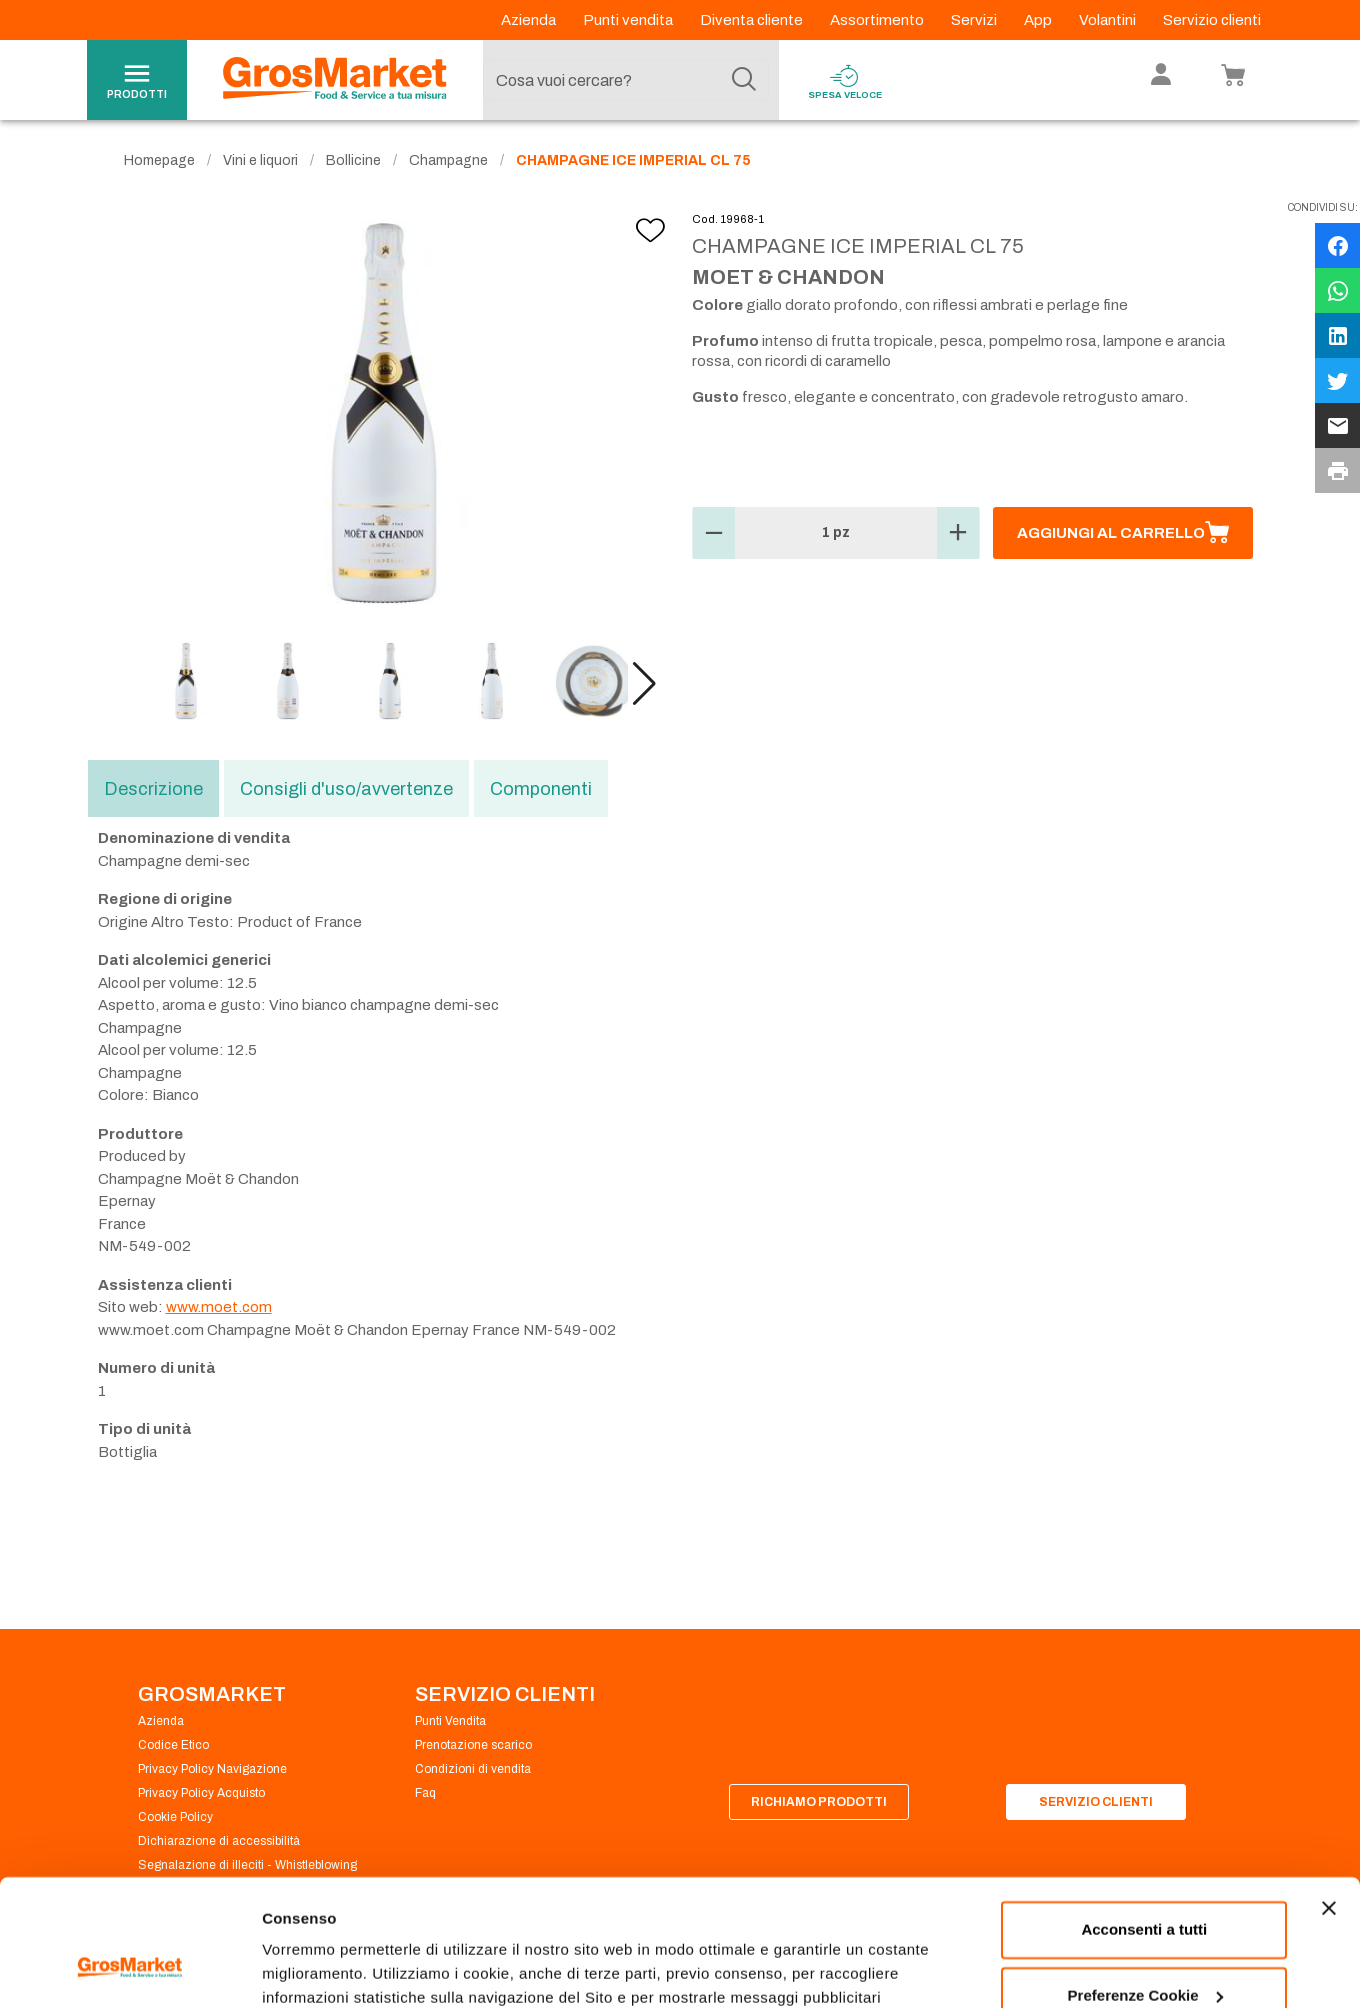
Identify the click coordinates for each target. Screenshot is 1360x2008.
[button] (644, 684)
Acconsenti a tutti (1144, 1821)
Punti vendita (629, 20)
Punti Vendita (450, 1721)
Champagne (448, 160)
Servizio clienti (1212, 20)
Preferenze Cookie (328, 1968)
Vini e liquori (260, 160)
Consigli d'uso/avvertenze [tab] (346, 789)
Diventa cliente (753, 20)
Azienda (530, 20)
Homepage (159, 160)
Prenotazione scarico (473, 1745)
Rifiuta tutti (1144, 1952)
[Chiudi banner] (1329, 1800)
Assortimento (878, 20)
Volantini (1109, 20)
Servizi (975, 20)
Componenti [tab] (541, 789)
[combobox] (626, 80)
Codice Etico (173, 1745)
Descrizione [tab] (153, 789)
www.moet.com (219, 1307)
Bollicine (353, 160)
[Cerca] (744, 80)
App (1039, 20)
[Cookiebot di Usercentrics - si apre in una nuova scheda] (129, 1969)
